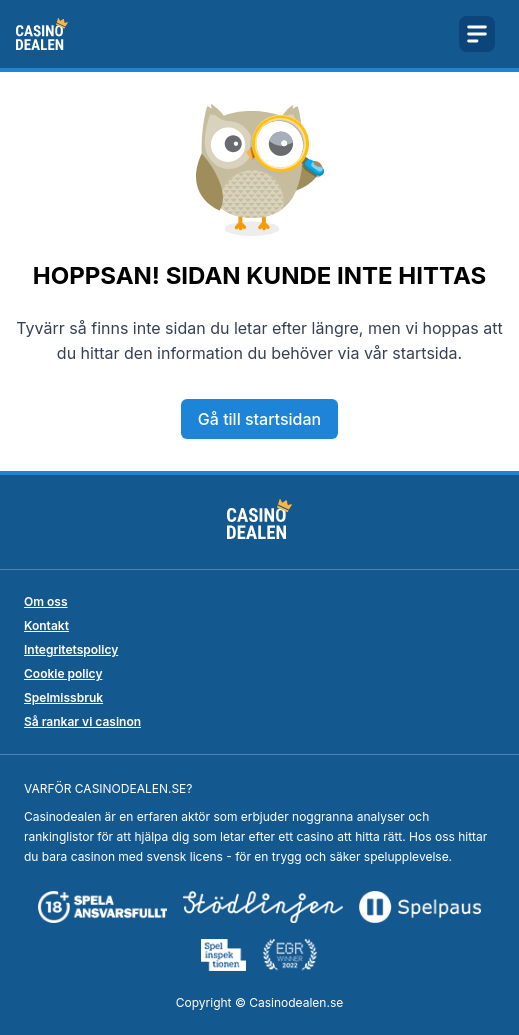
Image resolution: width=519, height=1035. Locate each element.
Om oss (46, 601)
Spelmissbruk (63, 697)
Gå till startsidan (259, 419)
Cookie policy (63, 673)
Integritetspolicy (71, 649)
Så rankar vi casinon (82, 721)
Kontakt (46, 625)
